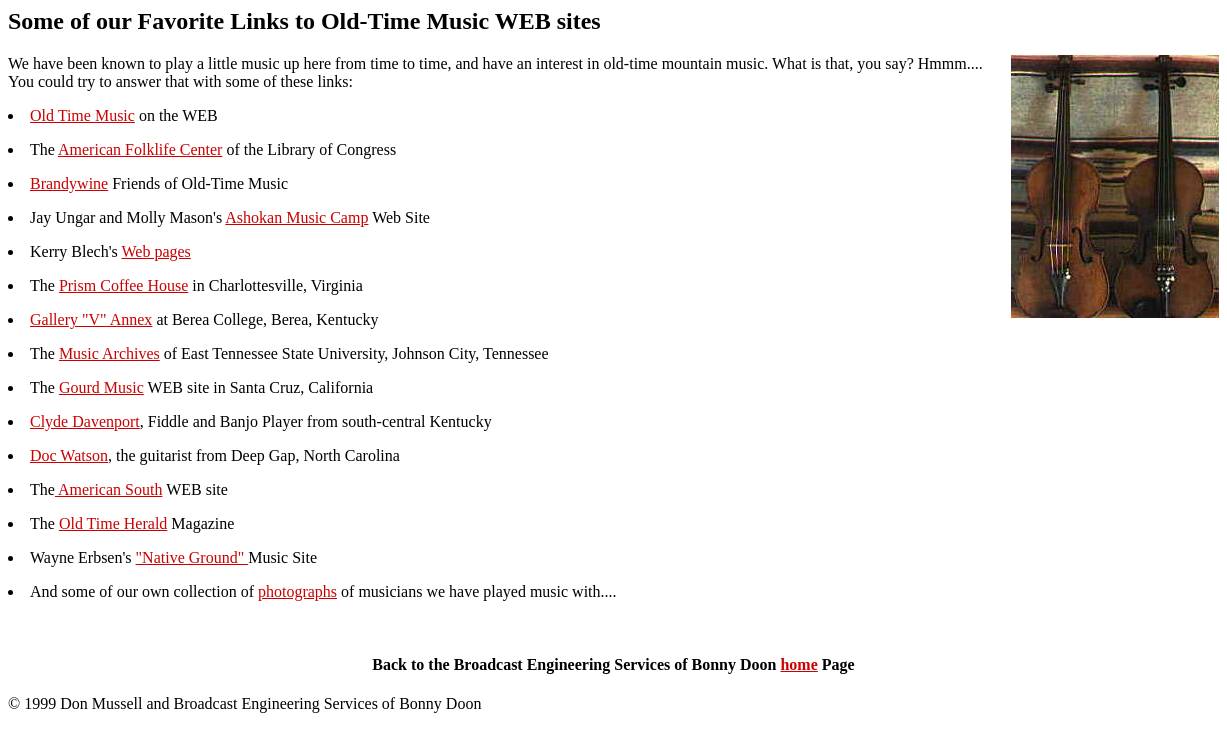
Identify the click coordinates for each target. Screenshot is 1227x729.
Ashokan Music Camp (296, 217)
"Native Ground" (192, 557)
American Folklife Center (140, 149)
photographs (297, 591)
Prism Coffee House (123, 285)
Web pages (155, 251)
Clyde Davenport (85, 421)
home (798, 664)
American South (109, 489)
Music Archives (109, 353)
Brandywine (69, 183)
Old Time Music (82, 115)
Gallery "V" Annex (91, 319)
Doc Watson (69, 455)
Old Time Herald (113, 523)
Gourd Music (101, 387)
